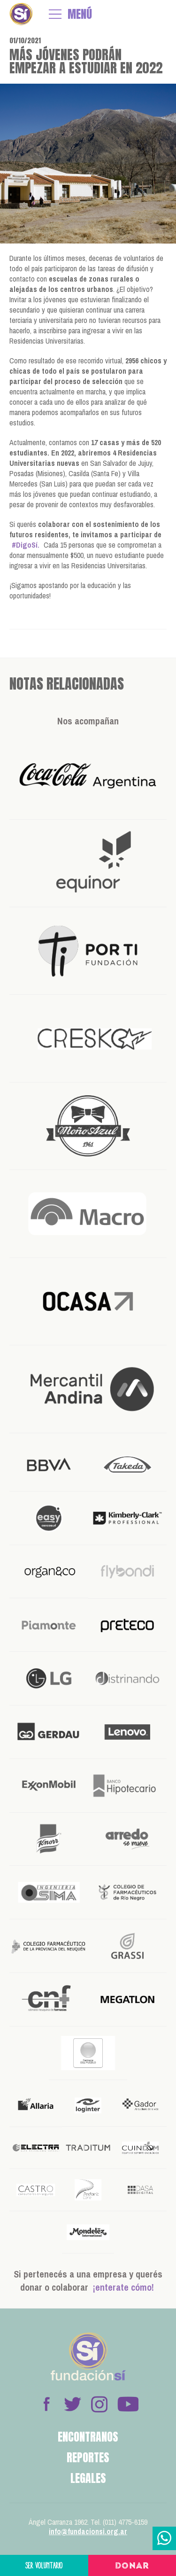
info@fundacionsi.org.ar (88, 2531)
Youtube (127, 2403)
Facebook (46, 2403)
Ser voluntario (44, 2565)
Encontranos (88, 2436)
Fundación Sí (21, 14)
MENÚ (80, 14)
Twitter (72, 2403)
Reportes (88, 2457)
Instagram (99, 2403)
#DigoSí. (25, 545)
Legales (88, 2478)
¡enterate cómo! (123, 2287)
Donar (132, 2566)
